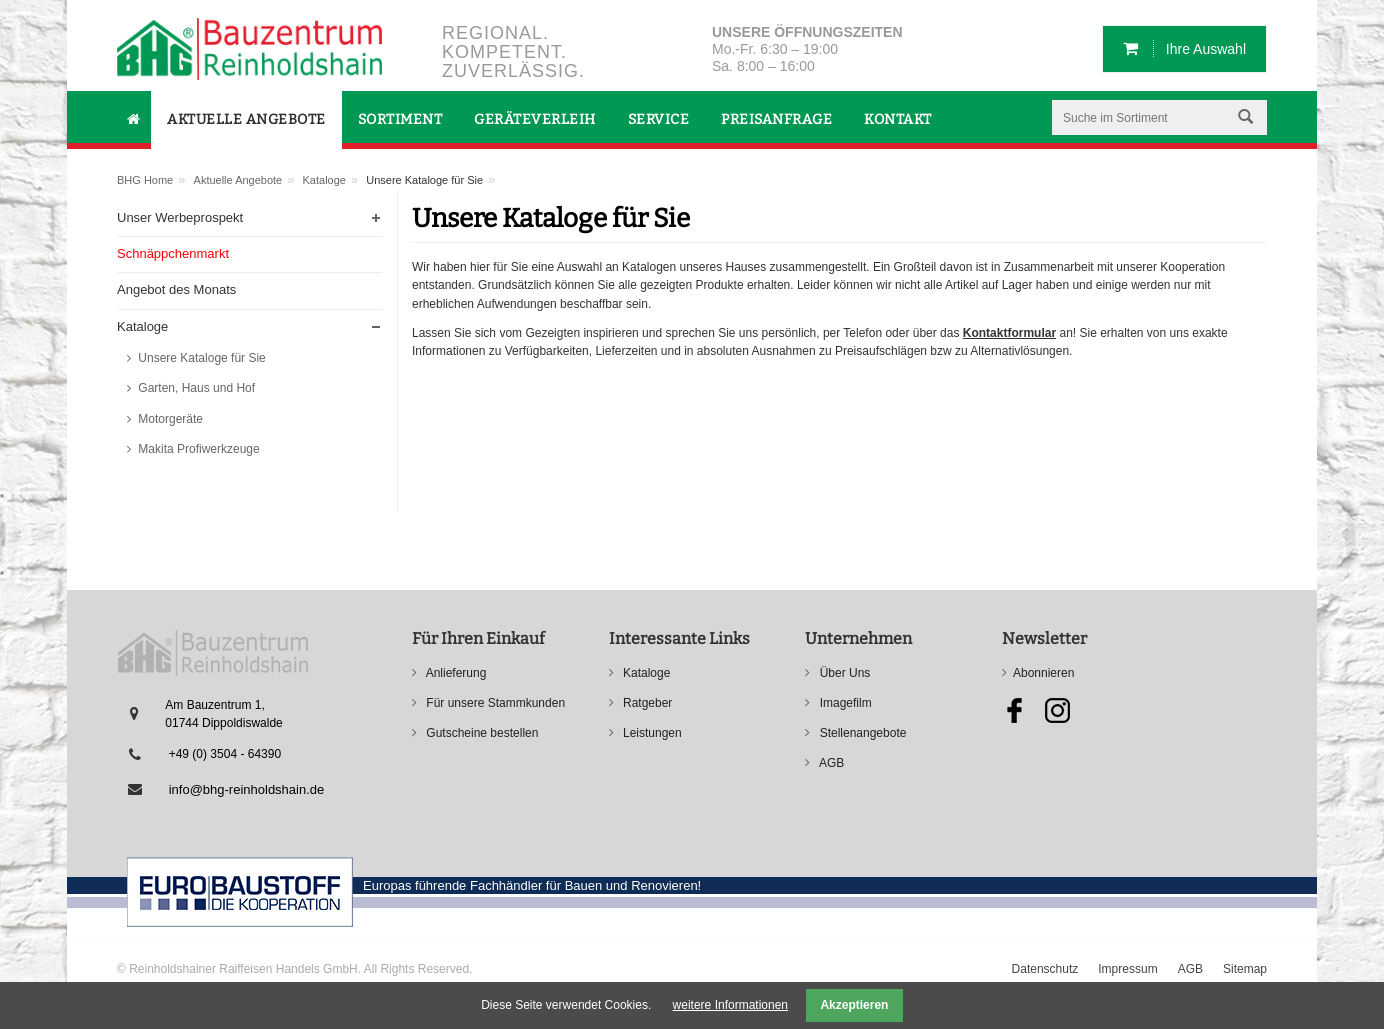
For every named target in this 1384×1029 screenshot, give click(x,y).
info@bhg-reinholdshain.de (247, 789)
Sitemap (1245, 969)
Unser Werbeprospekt (180, 217)
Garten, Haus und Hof (195, 388)
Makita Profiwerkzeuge (197, 449)
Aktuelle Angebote (238, 180)
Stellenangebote (861, 733)
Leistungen (651, 733)
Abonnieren (1043, 673)
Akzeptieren (854, 1005)
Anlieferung (454, 673)
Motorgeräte (169, 419)
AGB (830, 763)
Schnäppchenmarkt (173, 253)
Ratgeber (646, 703)
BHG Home (145, 180)
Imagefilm (843, 703)
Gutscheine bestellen (480, 733)
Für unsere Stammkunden (494, 703)
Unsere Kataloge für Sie (200, 358)
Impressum (1127, 969)
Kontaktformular (1009, 333)
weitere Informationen (730, 1005)
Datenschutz (1045, 969)
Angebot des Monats (176, 289)
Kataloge (324, 180)
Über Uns (843, 673)
